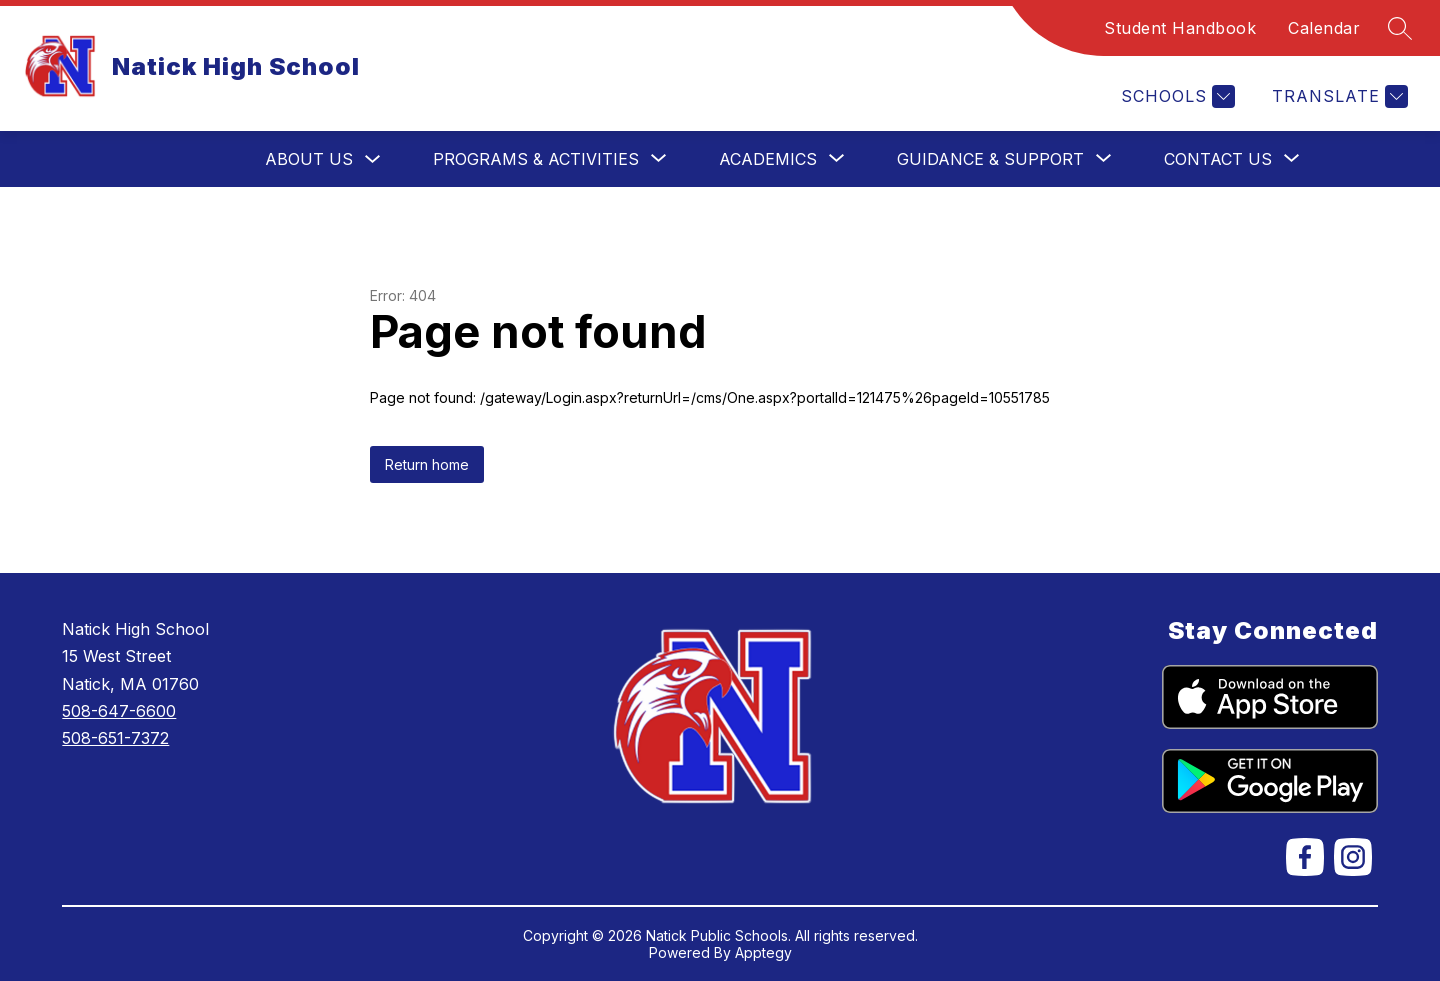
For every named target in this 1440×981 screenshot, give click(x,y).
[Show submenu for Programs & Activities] (536, 159)
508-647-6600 (119, 711)
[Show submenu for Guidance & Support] (990, 159)
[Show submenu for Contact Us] (1218, 159)
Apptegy (763, 952)
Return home (427, 464)
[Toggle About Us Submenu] (373, 159)
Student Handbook (1180, 28)
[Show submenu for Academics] (768, 159)
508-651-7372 (115, 738)
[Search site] (1400, 28)
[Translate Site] (1337, 96)
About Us (309, 159)
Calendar (1324, 28)
